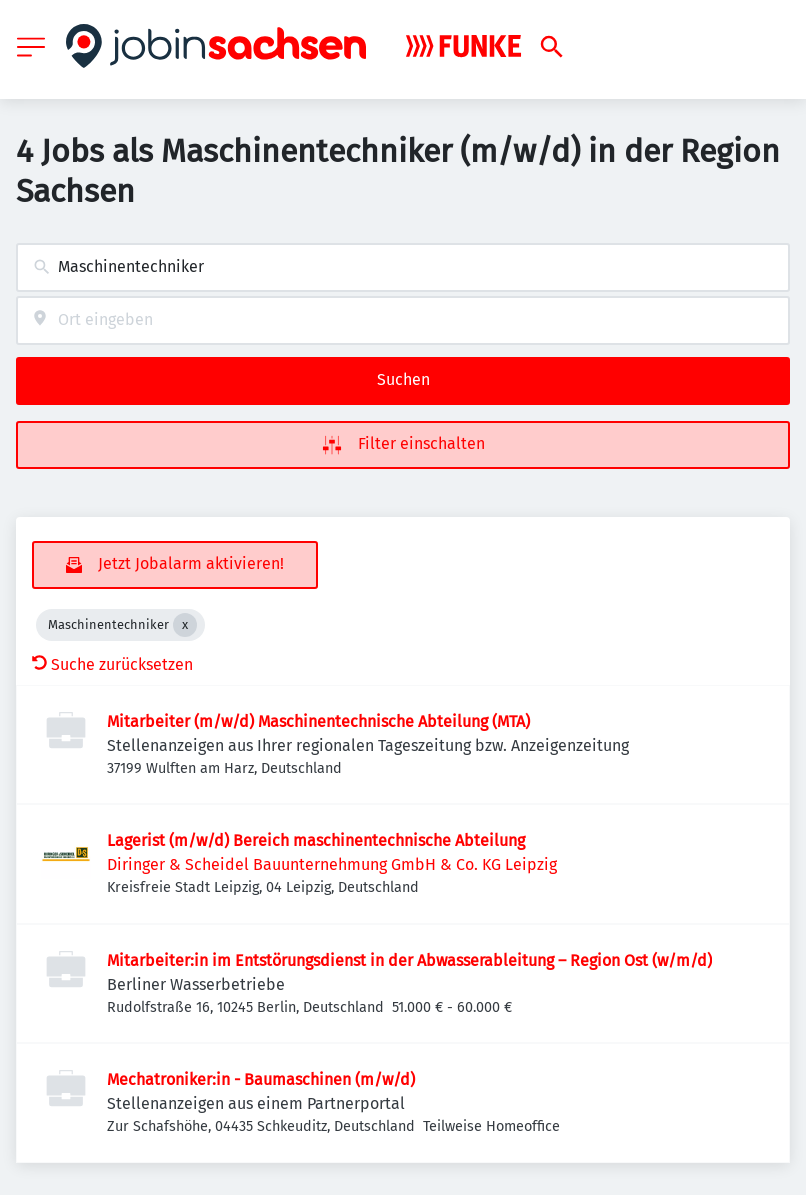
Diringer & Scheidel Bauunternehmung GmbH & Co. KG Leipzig (332, 864)
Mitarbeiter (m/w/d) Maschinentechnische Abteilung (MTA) (318, 721)
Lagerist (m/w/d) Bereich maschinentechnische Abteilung (316, 840)
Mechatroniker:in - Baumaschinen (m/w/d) (261, 1079)
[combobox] (403, 267)
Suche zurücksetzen (112, 664)
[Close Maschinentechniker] (185, 625)
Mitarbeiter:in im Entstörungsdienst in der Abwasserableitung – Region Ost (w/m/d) (409, 960)
